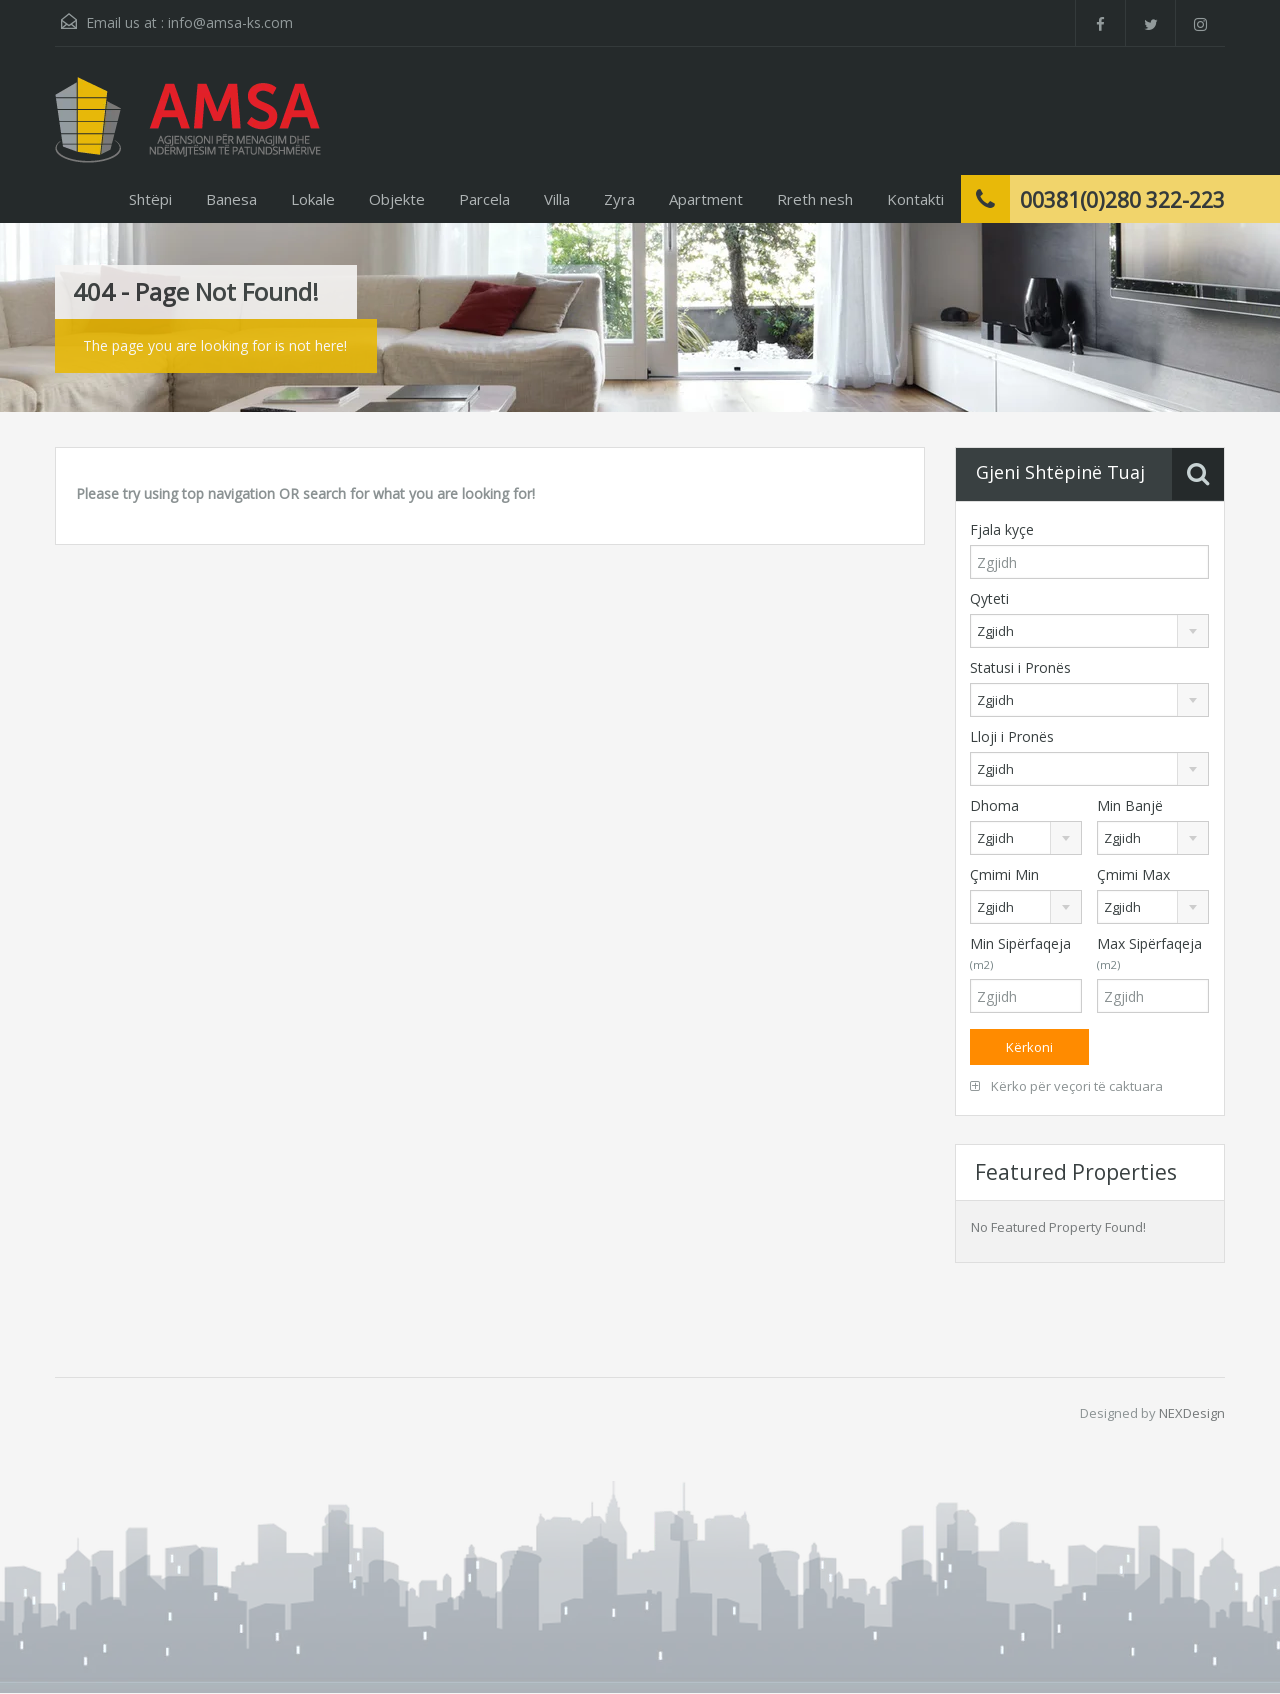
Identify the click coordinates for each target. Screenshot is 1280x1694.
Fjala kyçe (1002, 529)
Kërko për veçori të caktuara (1066, 1086)
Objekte (397, 199)
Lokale (313, 199)
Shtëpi (150, 199)
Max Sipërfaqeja (1149, 953)
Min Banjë (1130, 805)
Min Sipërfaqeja (1020, 953)
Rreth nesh (815, 199)
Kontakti (915, 199)
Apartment (706, 199)
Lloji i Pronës (1012, 736)
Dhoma (994, 805)
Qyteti (989, 598)
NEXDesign (1192, 1413)
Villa (557, 199)
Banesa (231, 199)
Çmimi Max (1133, 874)
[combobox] (1089, 631)
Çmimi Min (1004, 874)
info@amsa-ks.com (230, 22)
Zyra (619, 199)
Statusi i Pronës (1020, 667)
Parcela (484, 199)
